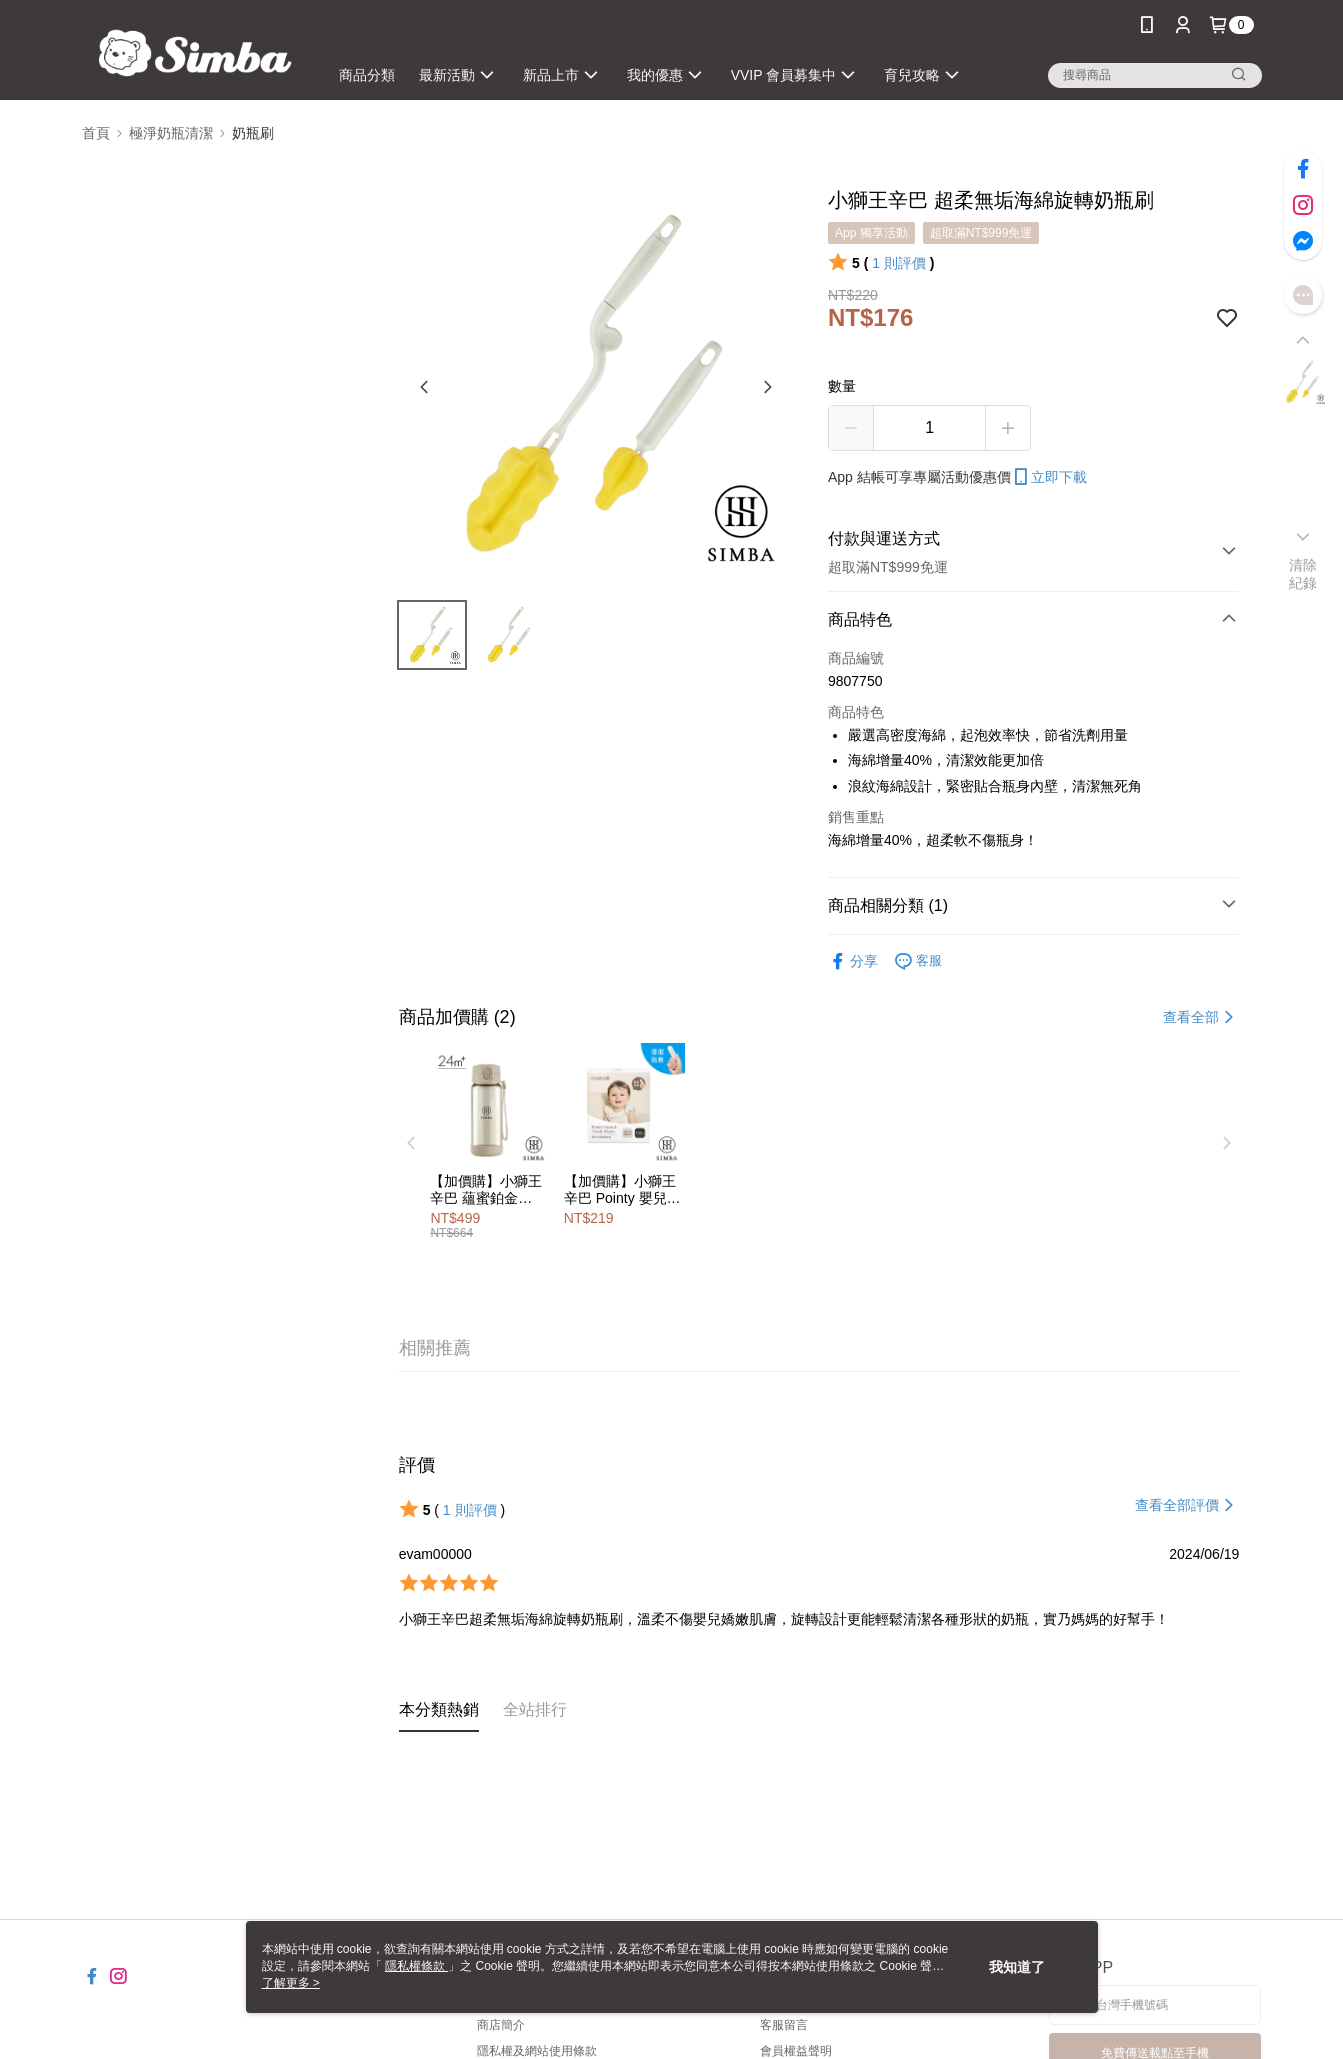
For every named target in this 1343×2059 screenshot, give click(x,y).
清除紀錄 (1303, 574)
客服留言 (784, 2025)
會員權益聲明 (796, 2051)
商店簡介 (501, 2025)
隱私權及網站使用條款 (537, 2051)
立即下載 (1049, 477)
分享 (853, 961)
